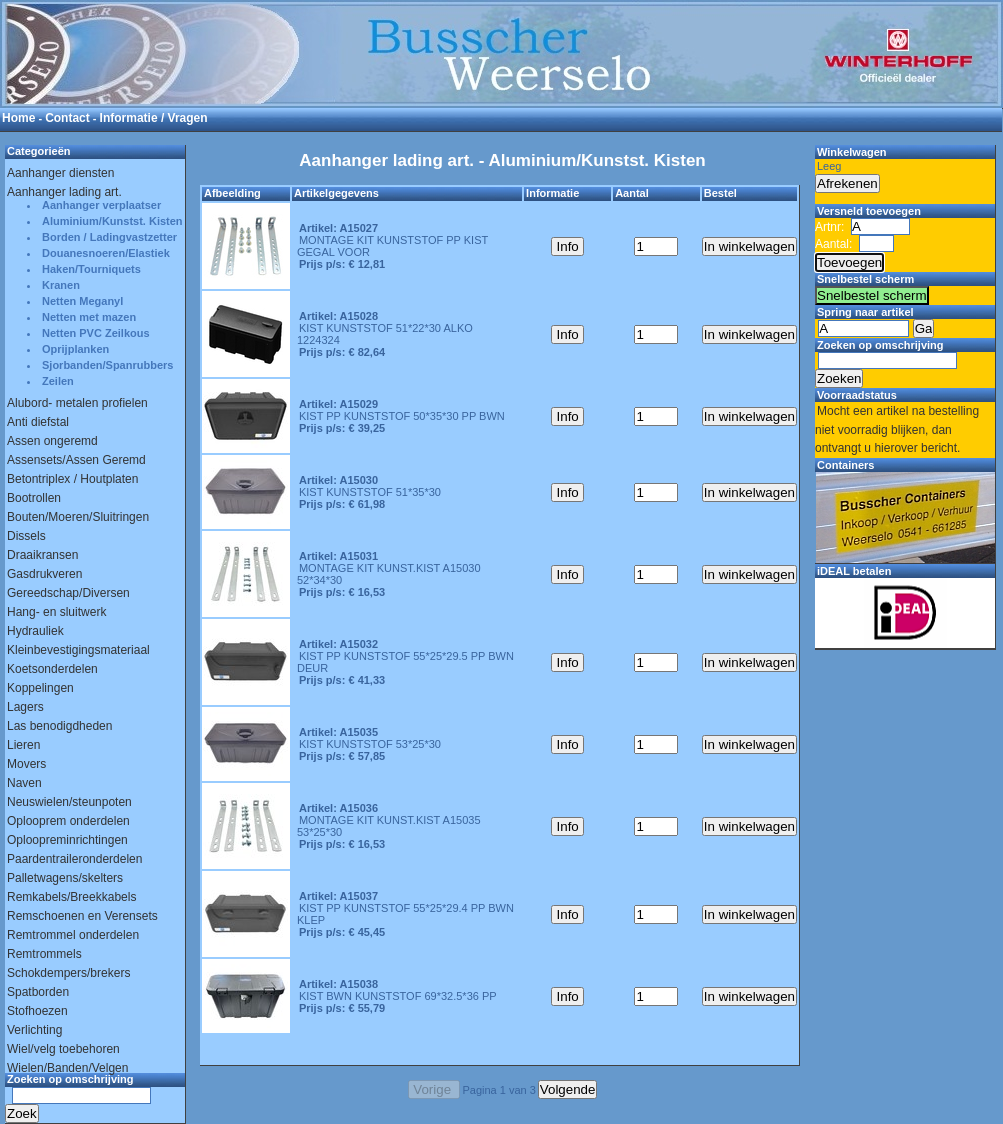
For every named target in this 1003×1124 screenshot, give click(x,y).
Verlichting (34, 1030)
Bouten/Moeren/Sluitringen (78, 517)
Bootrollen (34, 498)
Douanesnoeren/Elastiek (106, 253)
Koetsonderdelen (52, 669)
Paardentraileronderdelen (74, 859)
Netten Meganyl (82, 301)
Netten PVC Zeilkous (96, 333)
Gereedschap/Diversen (68, 593)
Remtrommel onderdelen (73, 935)
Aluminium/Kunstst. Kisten (112, 221)
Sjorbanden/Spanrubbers (107, 365)
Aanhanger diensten (60, 173)
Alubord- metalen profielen (77, 403)
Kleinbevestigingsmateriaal (78, 650)
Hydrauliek (35, 631)
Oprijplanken (75, 349)
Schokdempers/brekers (68, 973)
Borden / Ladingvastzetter (109, 237)
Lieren (23, 745)
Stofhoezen (37, 1011)
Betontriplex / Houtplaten (72, 479)
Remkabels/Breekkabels (71, 897)
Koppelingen (40, 688)
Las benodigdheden (59, 726)
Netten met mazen (89, 317)
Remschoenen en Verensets (82, 916)
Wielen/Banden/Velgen (67, 1068)
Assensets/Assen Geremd (76, 460)
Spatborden (38, 992)
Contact (67, 118)
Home (18, 118)
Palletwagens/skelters (65, 878)
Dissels (26, 536)
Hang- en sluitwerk (56, 612)
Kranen (61, 285)
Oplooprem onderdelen (68, 821)
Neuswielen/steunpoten (69, 802)
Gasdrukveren (44, 574)
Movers (26, 764)
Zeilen (58, 381)
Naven (24, 783)
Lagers (25, 707)
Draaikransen (42, 555)
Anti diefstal (38, 422)
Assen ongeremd (52, 441)
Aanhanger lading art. (64, 192)
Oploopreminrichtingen (67, 840)
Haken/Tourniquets (91, 269)
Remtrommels (44, 954)
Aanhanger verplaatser (101, 205)
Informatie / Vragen (154, 118)
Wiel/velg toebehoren (63, 1049)
